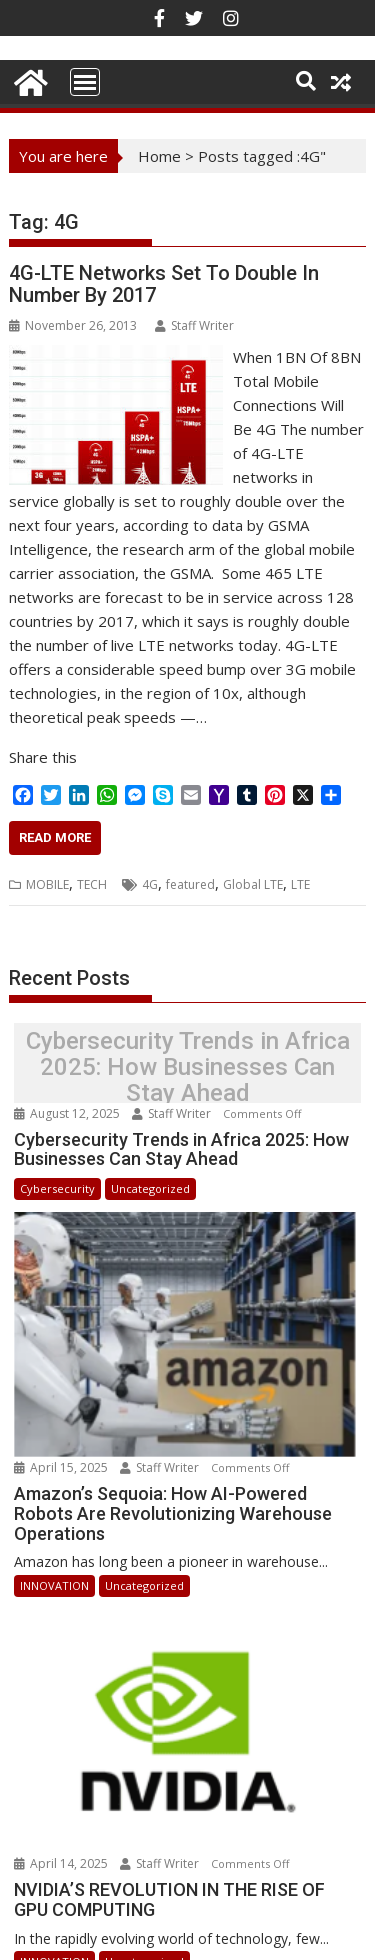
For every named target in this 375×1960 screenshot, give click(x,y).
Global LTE (253, 884)
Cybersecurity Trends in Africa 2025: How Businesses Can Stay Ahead (188, 1067)
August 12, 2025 (68, 1113)
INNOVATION (54, 1559)
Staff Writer (194, 325)
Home (159, 156)
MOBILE (47, 884)
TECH (92, 884)
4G (150, 884)
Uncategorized (150, 1188)
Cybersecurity (57, 1188)
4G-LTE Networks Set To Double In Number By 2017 (164, 284)
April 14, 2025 (62, 1813)
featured (190, 884)
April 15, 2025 (62, 1442)
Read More (55, 837)
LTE (300, 884)
